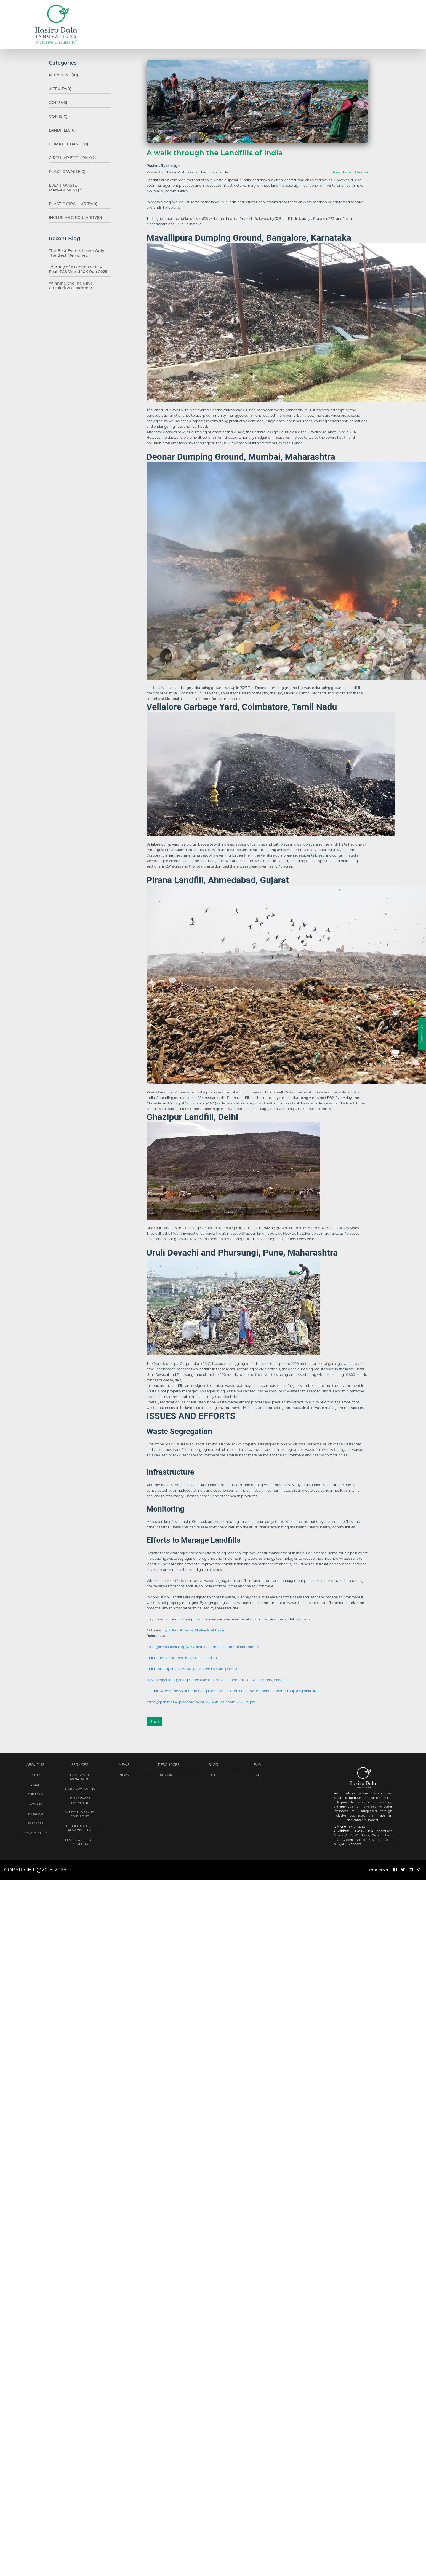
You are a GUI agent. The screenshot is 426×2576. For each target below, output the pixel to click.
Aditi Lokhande (180, 1629)
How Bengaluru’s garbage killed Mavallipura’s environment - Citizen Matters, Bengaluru (219, 1678)
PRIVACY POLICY (35, 1827)
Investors (35, 1808)
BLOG (213, 1769)
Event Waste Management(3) (71, 181)
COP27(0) (52, 101)
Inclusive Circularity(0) (67, 207)
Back (154, 1720)
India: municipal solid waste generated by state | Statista (193, 1667)
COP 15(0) (52, 114)
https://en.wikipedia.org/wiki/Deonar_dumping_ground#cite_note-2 (203, 1645)
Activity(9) (54, 88)
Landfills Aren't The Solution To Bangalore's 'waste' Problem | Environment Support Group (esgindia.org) (233, 1689)
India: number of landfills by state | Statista (182, 1656)
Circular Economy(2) (64, 154)
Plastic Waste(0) (60, 167)
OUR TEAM (35, 1789)
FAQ (257, 1769)
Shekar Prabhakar (210, 1629)
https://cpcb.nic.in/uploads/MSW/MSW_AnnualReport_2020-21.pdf (201, 1700)
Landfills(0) (56, 128)
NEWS (124, 1769)
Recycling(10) (57, 75)
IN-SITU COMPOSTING (79, 1783)
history (35, 1769)
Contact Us (422, 1034)
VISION (35, 1779)
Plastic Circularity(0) (65, 194)
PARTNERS (35, 1818)
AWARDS (35, 1798)
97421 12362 (357, 1821)
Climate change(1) (61, 141)
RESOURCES (168, 1769)
